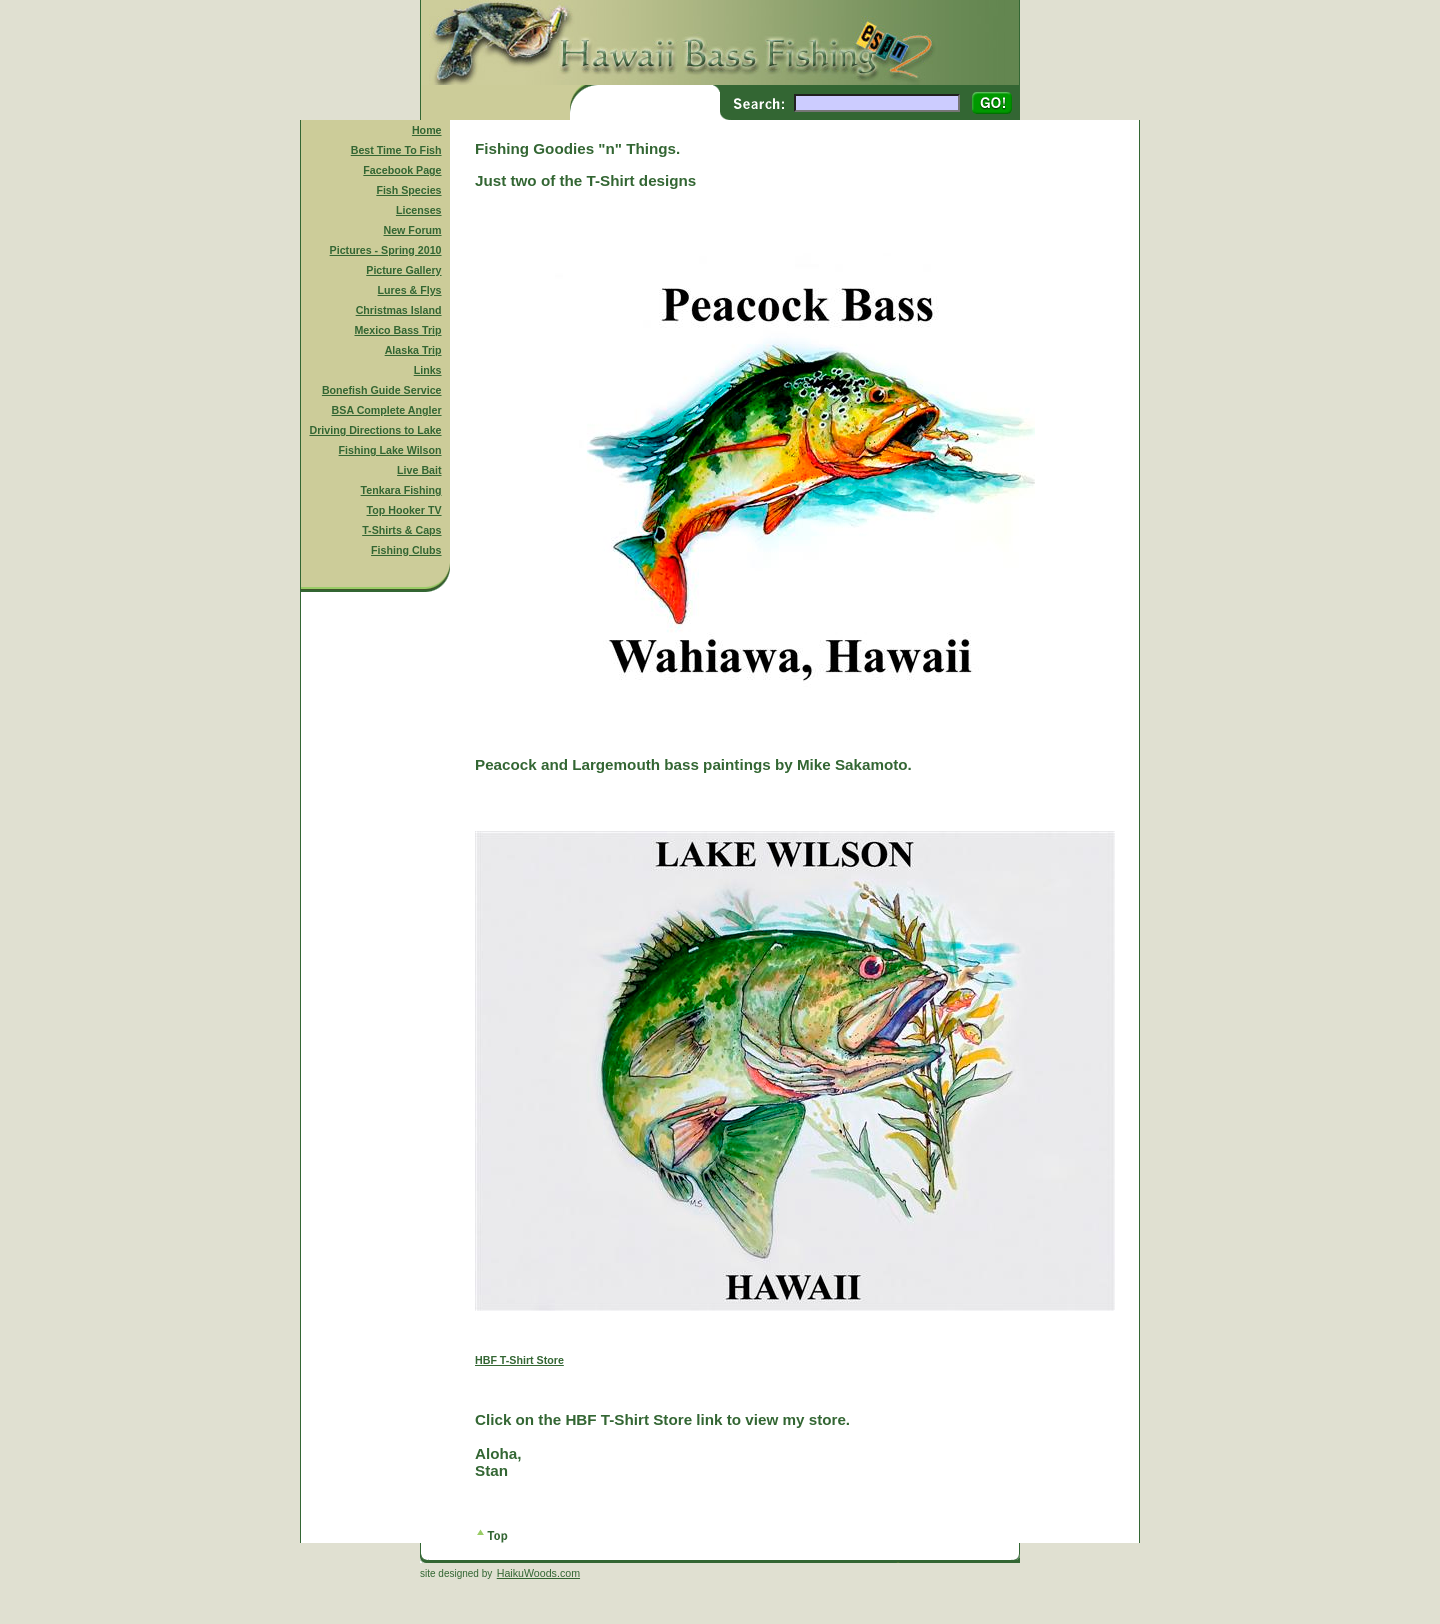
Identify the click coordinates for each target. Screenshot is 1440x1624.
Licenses (419, 210)
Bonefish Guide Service (382, 390)
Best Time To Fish (396, 150)
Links (428, 370)
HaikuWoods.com (538, 1573)
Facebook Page (402, 170)
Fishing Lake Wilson (390, 450)
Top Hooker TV (404, 510)
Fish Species (408, 190)
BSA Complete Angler (387, 410)
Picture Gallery (403, 270)
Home (427, 130)
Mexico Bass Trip (397, 330)
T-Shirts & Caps (401, 530)
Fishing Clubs (406, 550)
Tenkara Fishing (401, 490)
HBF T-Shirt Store (519, 1360)
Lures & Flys (410, 290)
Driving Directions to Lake (375, 430)
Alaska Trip (413, 350)
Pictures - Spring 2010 (386, 250)
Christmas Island (399, 310)
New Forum (413, 230)
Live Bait (419, 470)
